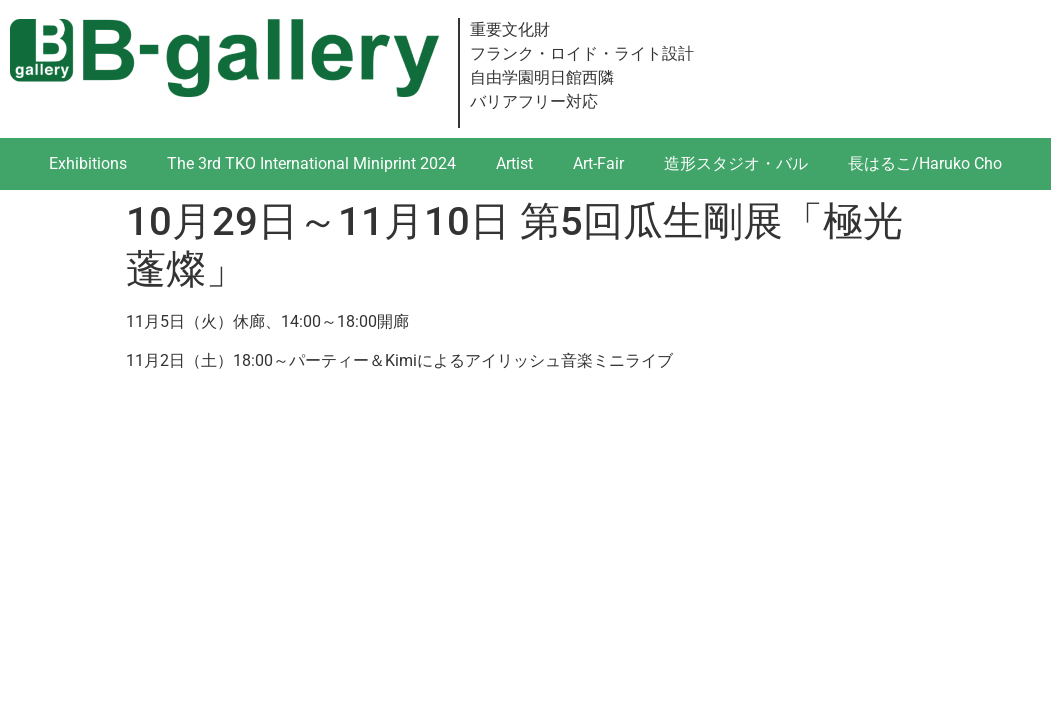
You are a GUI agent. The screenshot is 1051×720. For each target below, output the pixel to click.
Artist (514, 163)
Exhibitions (88, 163)
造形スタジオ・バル (736, 163)
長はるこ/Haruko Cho (925, 163)
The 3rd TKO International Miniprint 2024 (311, 163)
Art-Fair (598, 163)
